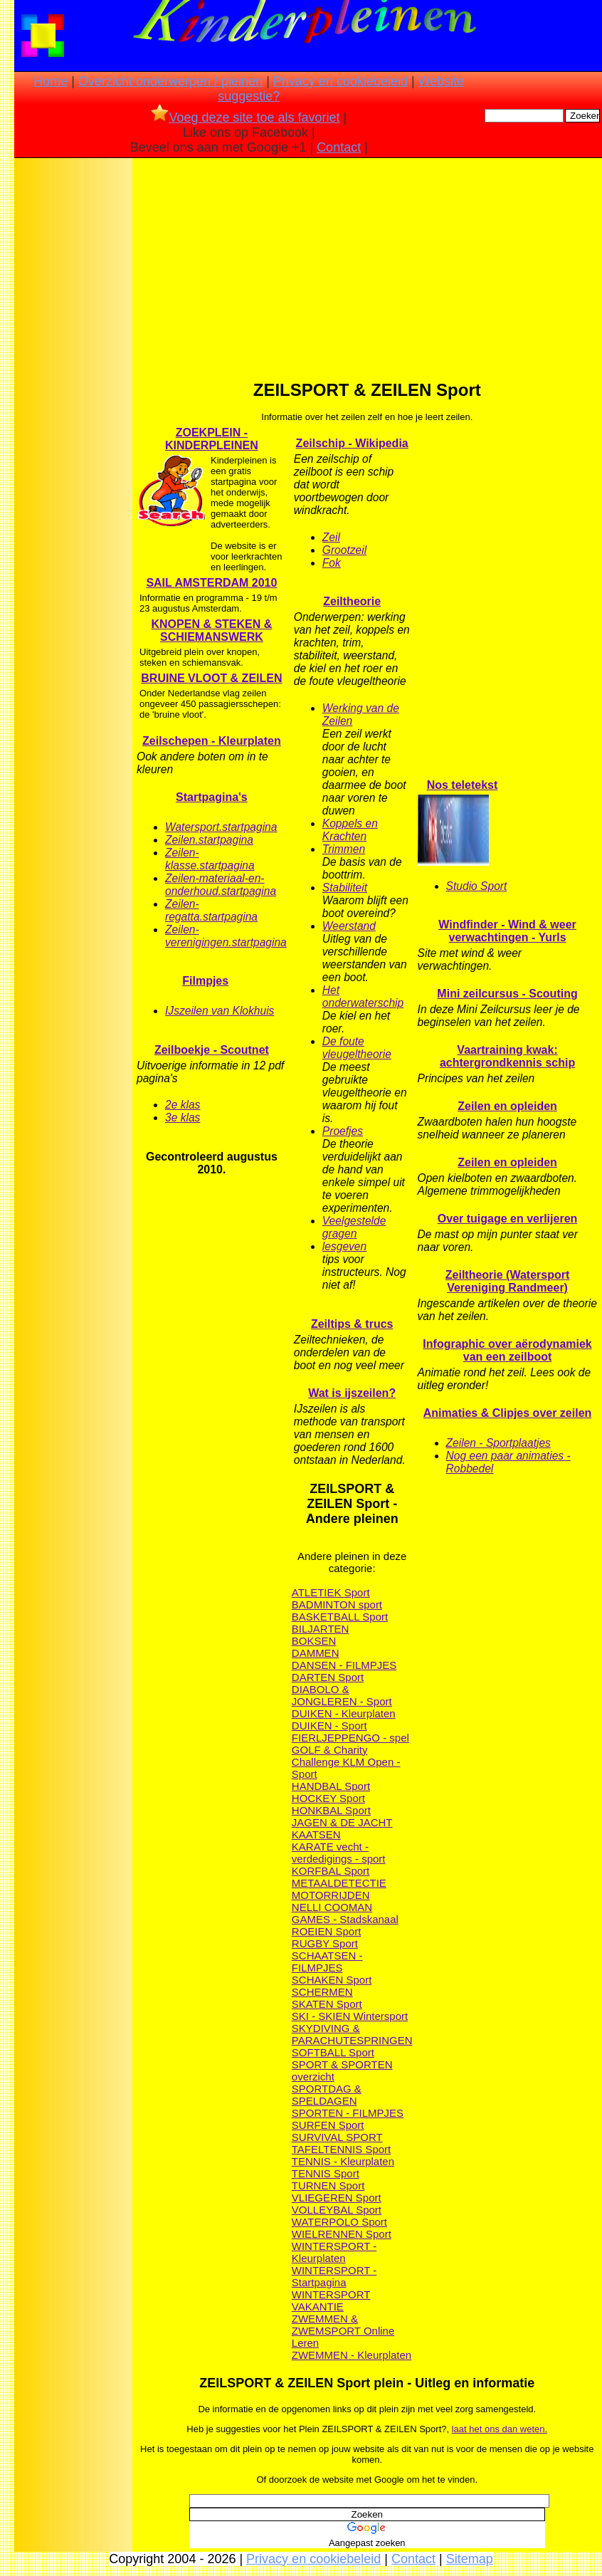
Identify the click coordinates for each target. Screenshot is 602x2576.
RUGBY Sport (325, 1943)
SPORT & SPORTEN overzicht (342, 2070)
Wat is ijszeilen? (352, 1393)
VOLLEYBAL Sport (336, 2210)
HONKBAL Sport (331, 1810)
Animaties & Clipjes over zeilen (507, 1413)
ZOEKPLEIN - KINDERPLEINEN (211, 438)
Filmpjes (205, 981)
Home (50, 81)
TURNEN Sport (328, 2185)
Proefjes (342, 1131)
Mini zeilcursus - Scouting (507, 994)
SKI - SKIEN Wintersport (350, 2016)
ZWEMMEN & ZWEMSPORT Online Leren (343, 2331)
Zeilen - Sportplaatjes (498, 1443)
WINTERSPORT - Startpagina (334, 2276)
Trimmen (343, 849)
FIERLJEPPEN (328, 1738)
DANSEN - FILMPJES (344, 1665)
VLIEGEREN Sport (336, 2198)
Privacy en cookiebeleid (340, 81)
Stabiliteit (344, 887)
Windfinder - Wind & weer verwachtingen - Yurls (507, 930)
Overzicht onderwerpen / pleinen (170, 81)
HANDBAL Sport (331, 1786)
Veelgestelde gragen (354, 1227)
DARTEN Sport (328, 1677)
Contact (339, 147)
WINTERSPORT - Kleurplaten (334, 2252)
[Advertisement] (73, 385)
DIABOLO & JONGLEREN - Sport (342, 1695)
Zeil (331, 537)
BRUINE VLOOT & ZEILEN (211, 678)
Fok (331, 563)
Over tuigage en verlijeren (508, 1219)
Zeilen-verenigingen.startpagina (226, 935)
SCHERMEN (322, 1992)
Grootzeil (344, 550)
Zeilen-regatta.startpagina (211, 910)
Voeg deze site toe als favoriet (245, 117)
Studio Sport (476, 886)
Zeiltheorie (352, 601)
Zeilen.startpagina (209, 840)
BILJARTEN (320, 1629)
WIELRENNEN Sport (341, 2234)
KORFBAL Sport (330, 1871)
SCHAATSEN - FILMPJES (327, 1961)
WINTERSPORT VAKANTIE (331, 2300)
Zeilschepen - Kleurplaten (211, 741)
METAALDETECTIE (339, 1883)
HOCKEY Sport (328, 1798)
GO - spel (386, 1738)
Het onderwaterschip (362, 996)
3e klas (182, 1117)
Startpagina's (212, 797)
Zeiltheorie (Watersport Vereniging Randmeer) (507, 1281)
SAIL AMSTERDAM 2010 (211, 583)
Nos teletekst (462, 785)
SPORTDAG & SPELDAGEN (326, 2095)
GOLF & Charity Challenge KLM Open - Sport (346, 1762)
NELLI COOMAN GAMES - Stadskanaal (345, 1913)
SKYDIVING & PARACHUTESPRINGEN (352, 2034)
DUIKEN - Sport (329, 1725)
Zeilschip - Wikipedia (352, 443)
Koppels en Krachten (350, 829)
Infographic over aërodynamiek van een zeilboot (507, 1350)
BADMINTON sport (337, 1604)
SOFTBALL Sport (333, 2052)
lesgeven (344, 1246)
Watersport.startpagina (221, 827)
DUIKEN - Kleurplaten (344, 1713)
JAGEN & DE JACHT (342, 1822)
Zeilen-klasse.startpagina (210, 859)
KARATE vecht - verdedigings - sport (339, 1853)
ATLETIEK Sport (331, 1592)
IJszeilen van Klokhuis (219, 1011)
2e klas (182, 1105)
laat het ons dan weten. (499, 2429)
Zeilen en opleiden (507, 1106)
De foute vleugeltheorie (356, 1047)
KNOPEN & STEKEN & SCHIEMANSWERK (212, 630)
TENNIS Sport (325, 2173)
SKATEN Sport (327, 2004)
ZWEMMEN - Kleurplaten (351, 2355)
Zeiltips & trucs (352, 1324)
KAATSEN (316, 1834)
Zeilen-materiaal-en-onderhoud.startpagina (220, 884)
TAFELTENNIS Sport (341, 2149)
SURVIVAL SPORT (337, 2137)
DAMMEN (315, 1653)
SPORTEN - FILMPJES (347, 2113)
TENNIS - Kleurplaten (343, 2161)
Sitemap (469, 2559)
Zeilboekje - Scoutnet (211, 1050)
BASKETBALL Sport (340, 1617)
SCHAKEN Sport (332, 1980)
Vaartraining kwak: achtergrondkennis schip (507, 1056)
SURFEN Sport (328, 2125)
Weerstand (349, 926)
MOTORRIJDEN (331, 1895)
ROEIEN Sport (326, 1931)
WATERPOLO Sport (339, 2222)
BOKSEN (314, 1641)
